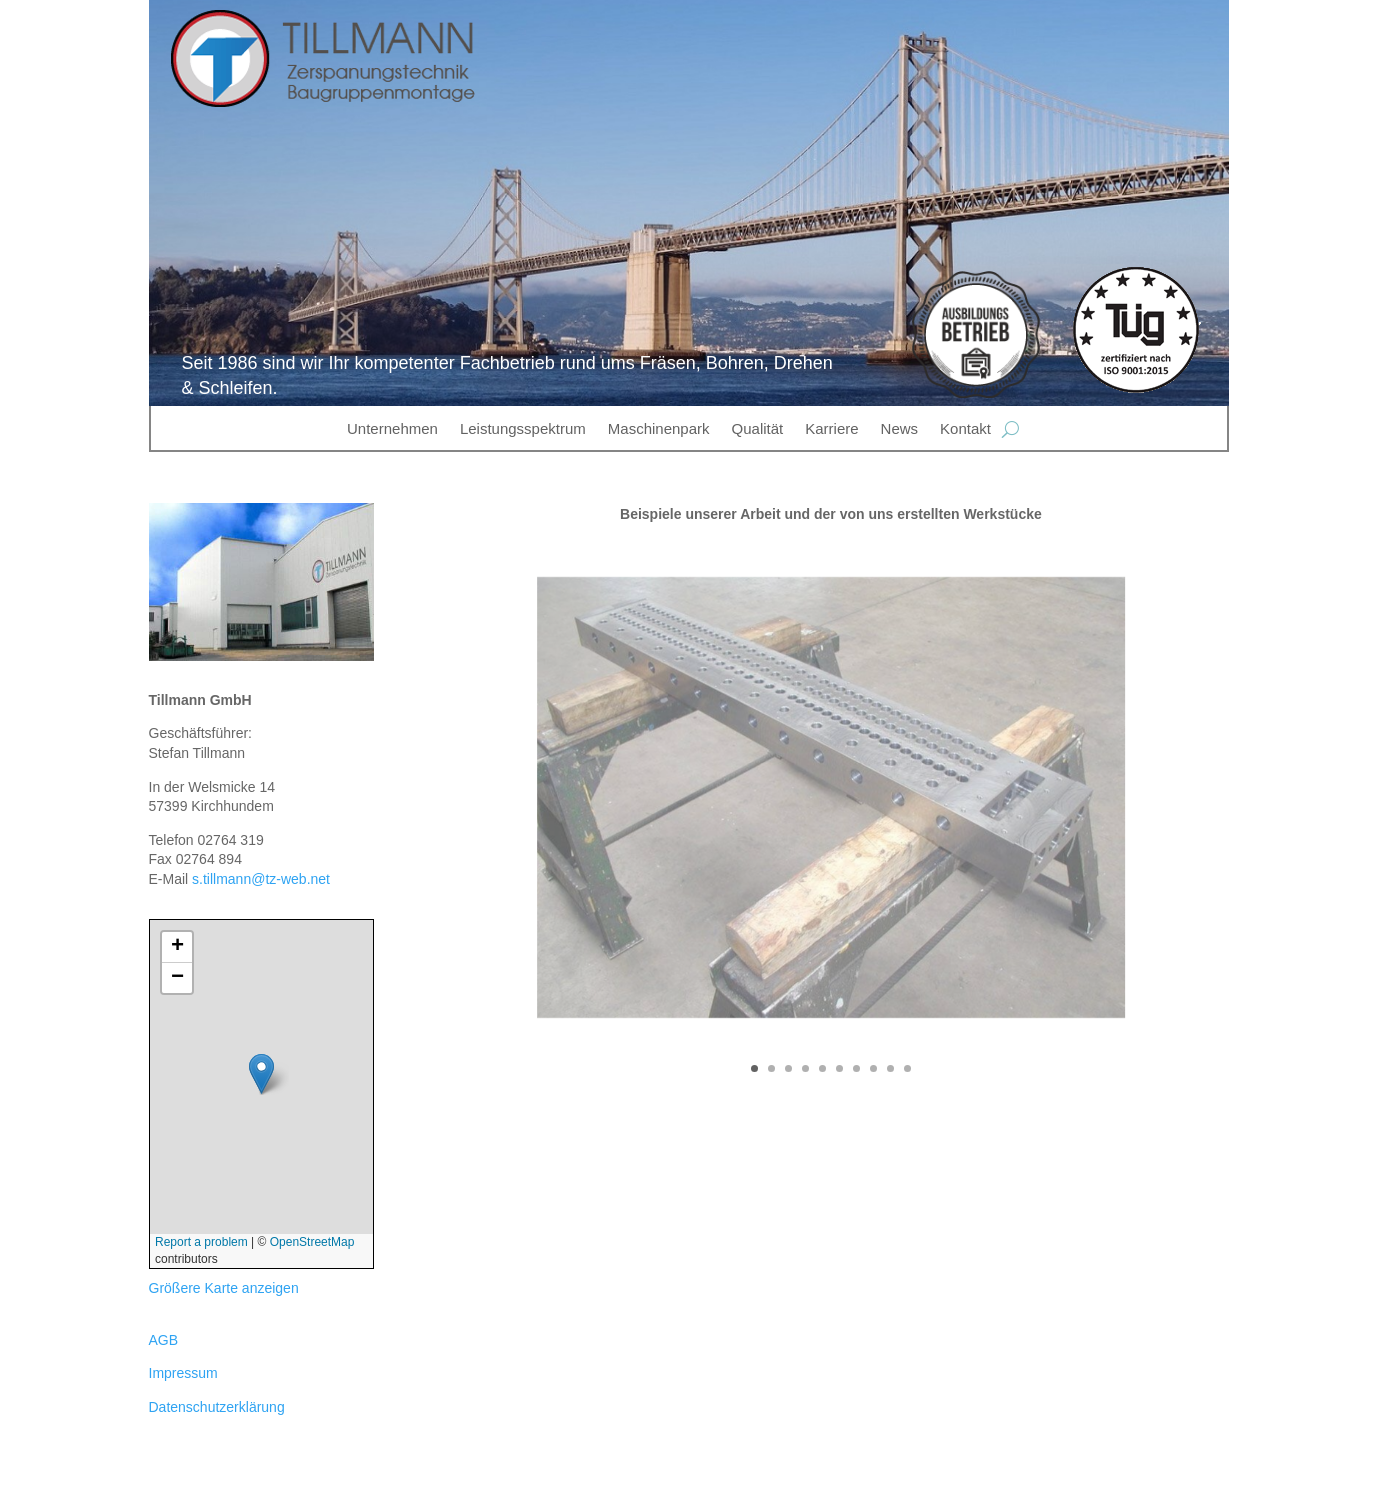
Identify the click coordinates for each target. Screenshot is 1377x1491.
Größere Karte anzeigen (224, 1288)
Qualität (758, 428)
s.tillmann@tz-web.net (261, 879)
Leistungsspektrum (523, 428)
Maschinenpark (659, 428)
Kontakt (965, 428)
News (900, 428)
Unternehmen (392, 428)
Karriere (831, 428)
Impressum (183, 1373)
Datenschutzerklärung (217, 1407)
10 (907, 1068)
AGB (164, 1340)
